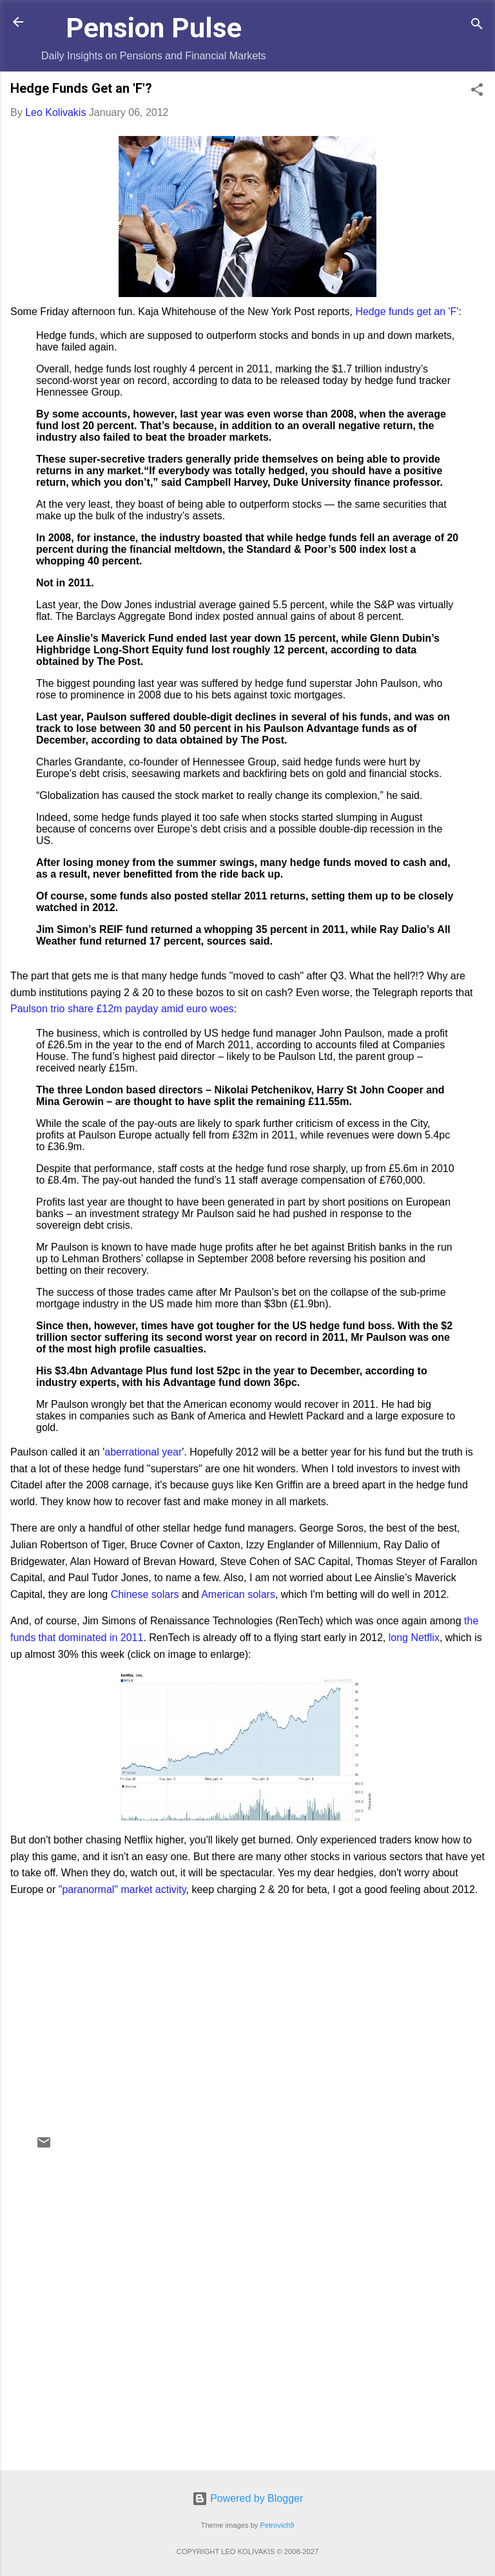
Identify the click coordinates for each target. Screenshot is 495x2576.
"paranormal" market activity (122, 1889)
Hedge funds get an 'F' (406, 311)
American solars (238, 1594)
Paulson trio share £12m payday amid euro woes (122, 1008)
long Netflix (414, 1637)
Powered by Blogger (248, 2498)
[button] (477, 92)
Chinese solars (145, 1594)
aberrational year (143, 1452)
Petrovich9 (277, 2525)
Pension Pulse (154, 28)
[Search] (477, 26)
